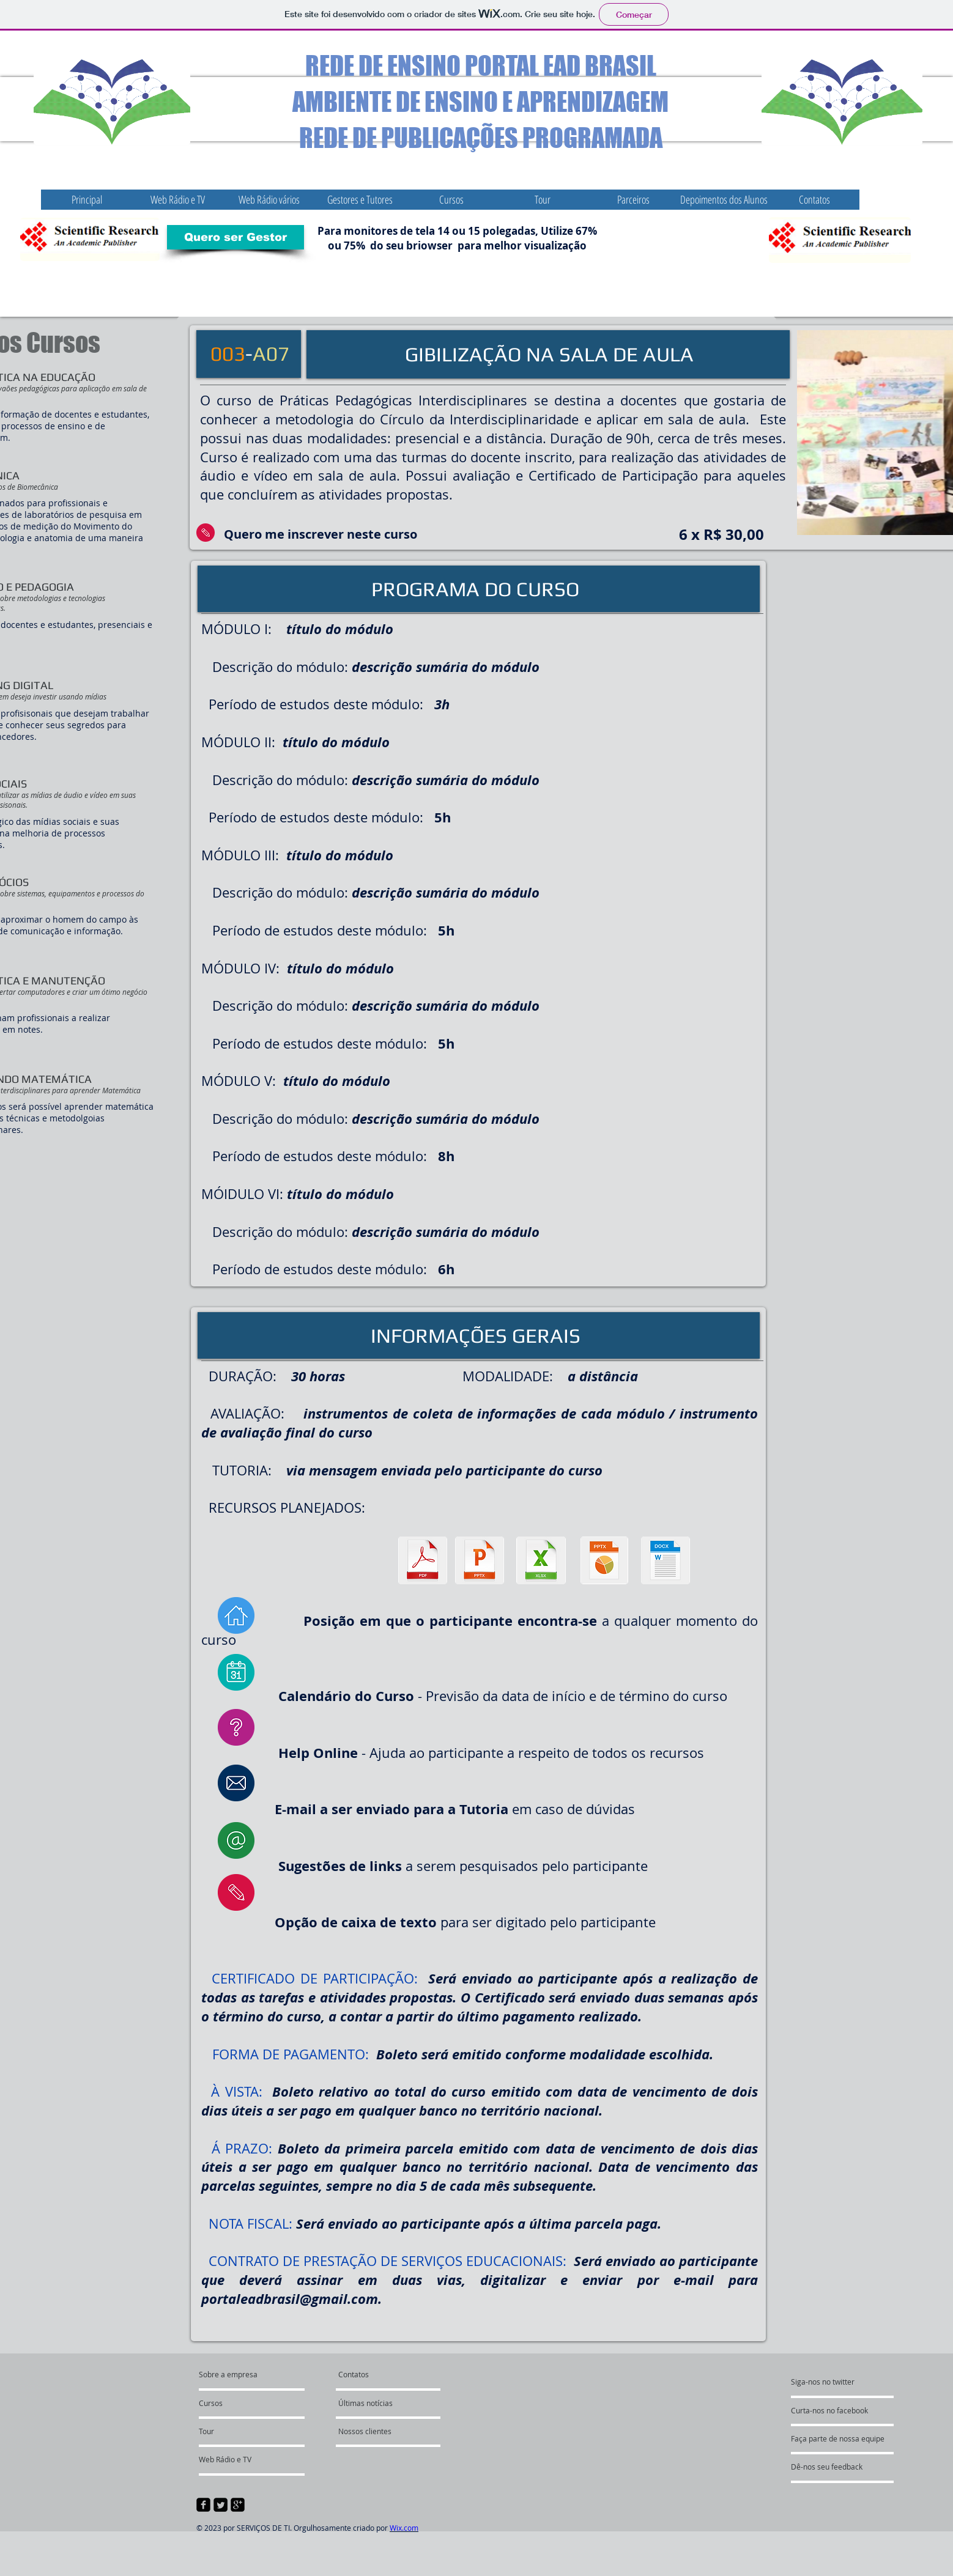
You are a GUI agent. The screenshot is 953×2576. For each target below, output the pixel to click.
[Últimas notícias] (392, 2403)
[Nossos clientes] (390, 2431)
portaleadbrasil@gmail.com (289, 2298)
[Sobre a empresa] (256, 2374)
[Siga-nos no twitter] (854, 2381)
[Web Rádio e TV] (251, 2459)
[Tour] (232, 2431)
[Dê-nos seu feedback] (862, 2466)
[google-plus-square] (238, 2505)
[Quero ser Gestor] (235, 237)
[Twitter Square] (220, 2505)
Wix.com (404, 2528)
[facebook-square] (203, 2505)
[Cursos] (234, 2403)
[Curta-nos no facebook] (869, 2410)
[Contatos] (368, 2374)
